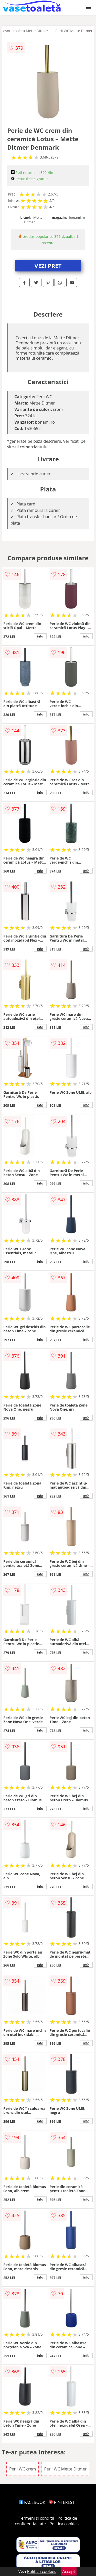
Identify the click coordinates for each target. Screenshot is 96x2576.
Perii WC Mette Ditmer (73, 30)
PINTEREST (61, 2502)
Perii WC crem (22, 2469)
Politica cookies (64, 2524)
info (40, 636)
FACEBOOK (32, 2502)
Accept (68, 2571)
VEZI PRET (48, 265)
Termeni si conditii (36, 2518)
